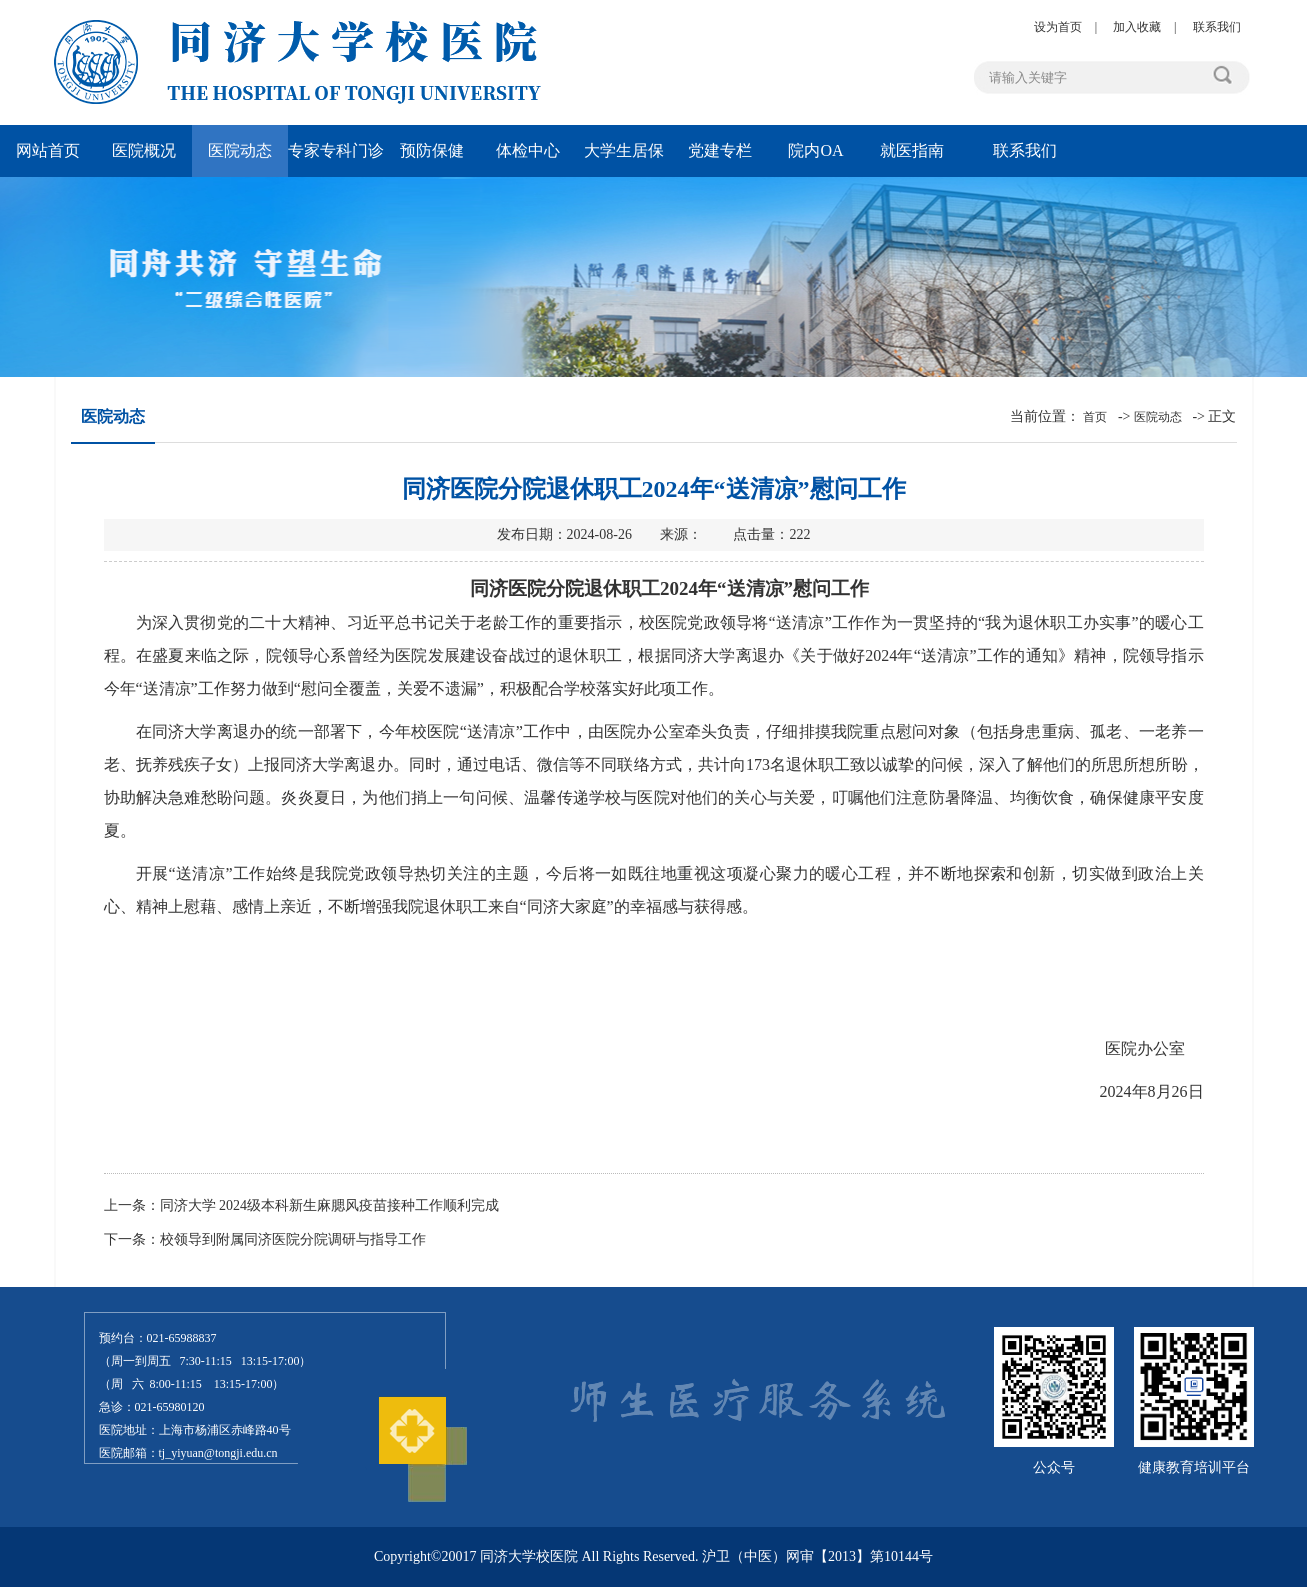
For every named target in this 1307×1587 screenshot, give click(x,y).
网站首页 (48, 150)
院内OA (815, 150)
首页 (1095, 417)
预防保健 (432, 150)
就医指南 (912, 150)
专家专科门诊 (336, 150)
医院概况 (144, 150)
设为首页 (1058, 27)
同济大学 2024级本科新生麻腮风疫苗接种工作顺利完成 (330, 1205)
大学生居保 (624, 150)
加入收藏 (1137, 27)
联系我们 (1217, 27)
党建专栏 (720, 150)
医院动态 (240, 150)
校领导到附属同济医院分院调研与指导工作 (293, 1239)
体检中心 (528, 150)
